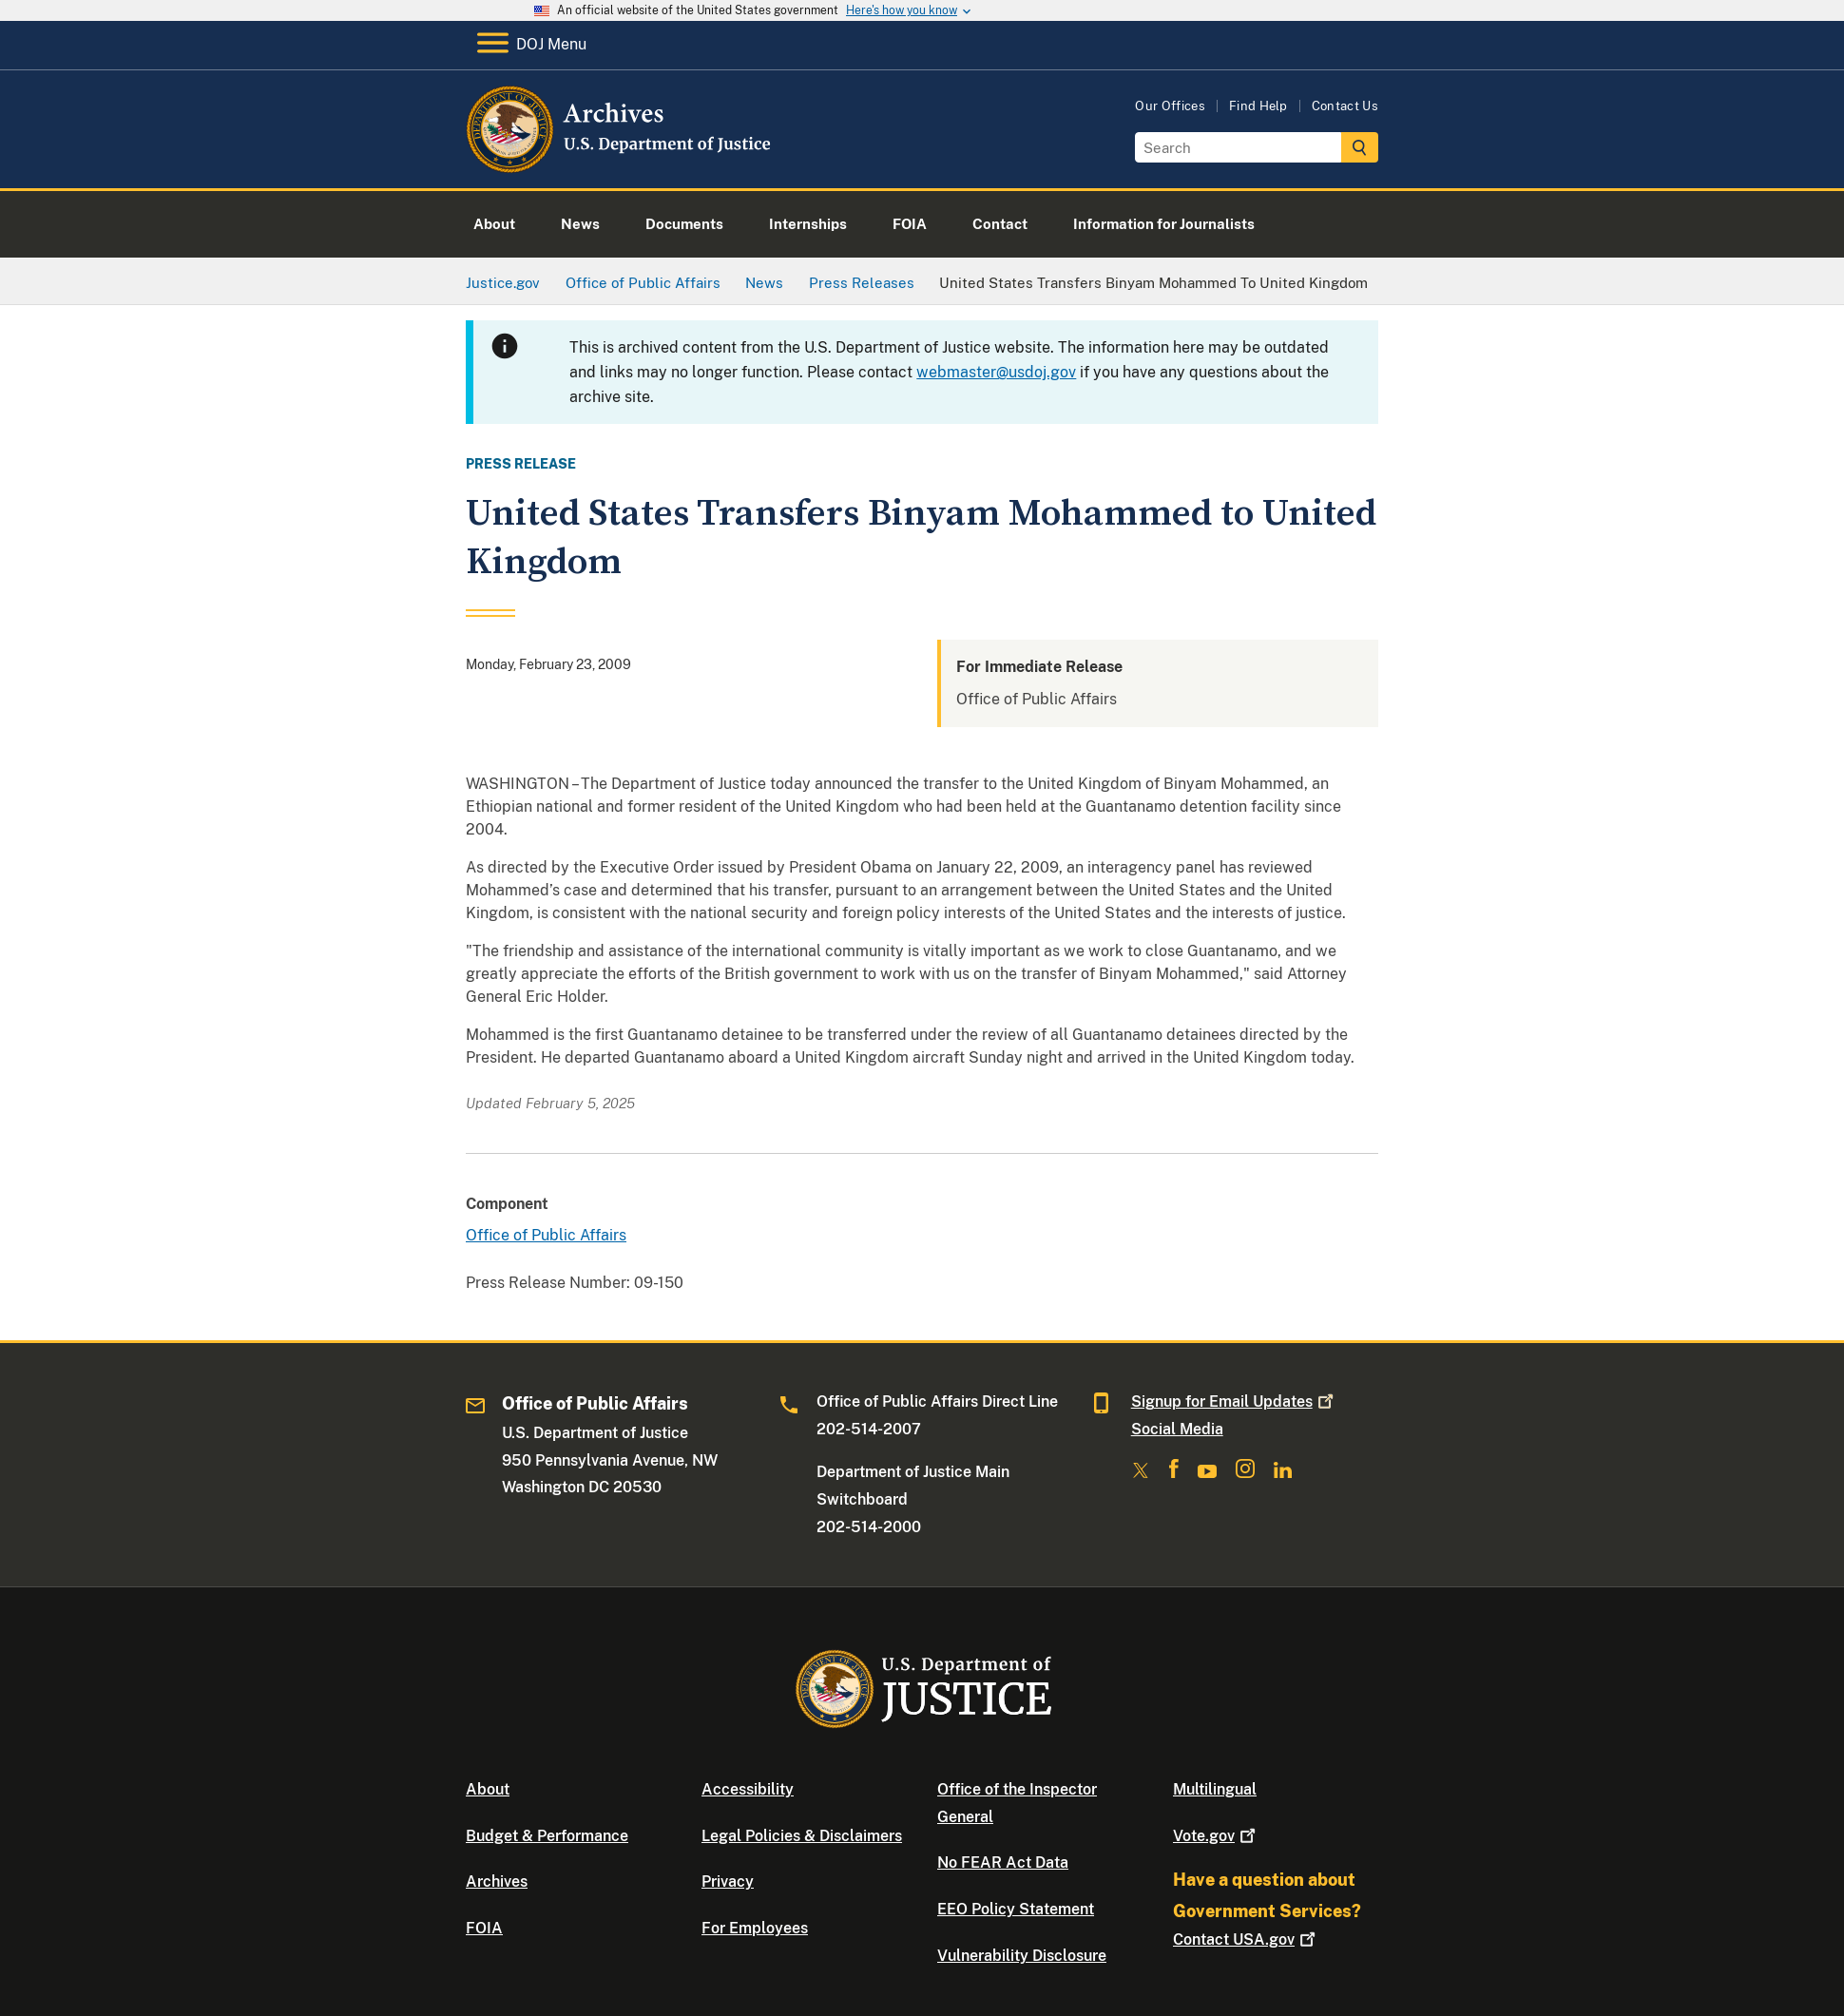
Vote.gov (1216, 1836)
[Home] (620, 165)
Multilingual (1215, 1789)
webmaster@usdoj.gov (996, 372)
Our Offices (1170, 106)
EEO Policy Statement (1015, 1909)
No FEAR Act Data (1002, 1862)
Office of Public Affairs (546, 1235)
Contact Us (1345, 106)
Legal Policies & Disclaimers (801, 1836)
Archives (497, 1881)
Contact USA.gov (1246, 1939)
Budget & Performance (547, 1836)
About (487, 1789)
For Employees (754, 1928)
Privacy (727, 1881)
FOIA (484, 1928)
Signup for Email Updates (1234, 1401)
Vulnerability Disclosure (1021, 1956)
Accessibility (747, 1789)
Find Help (1258, 106)
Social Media (1177, 1429)
